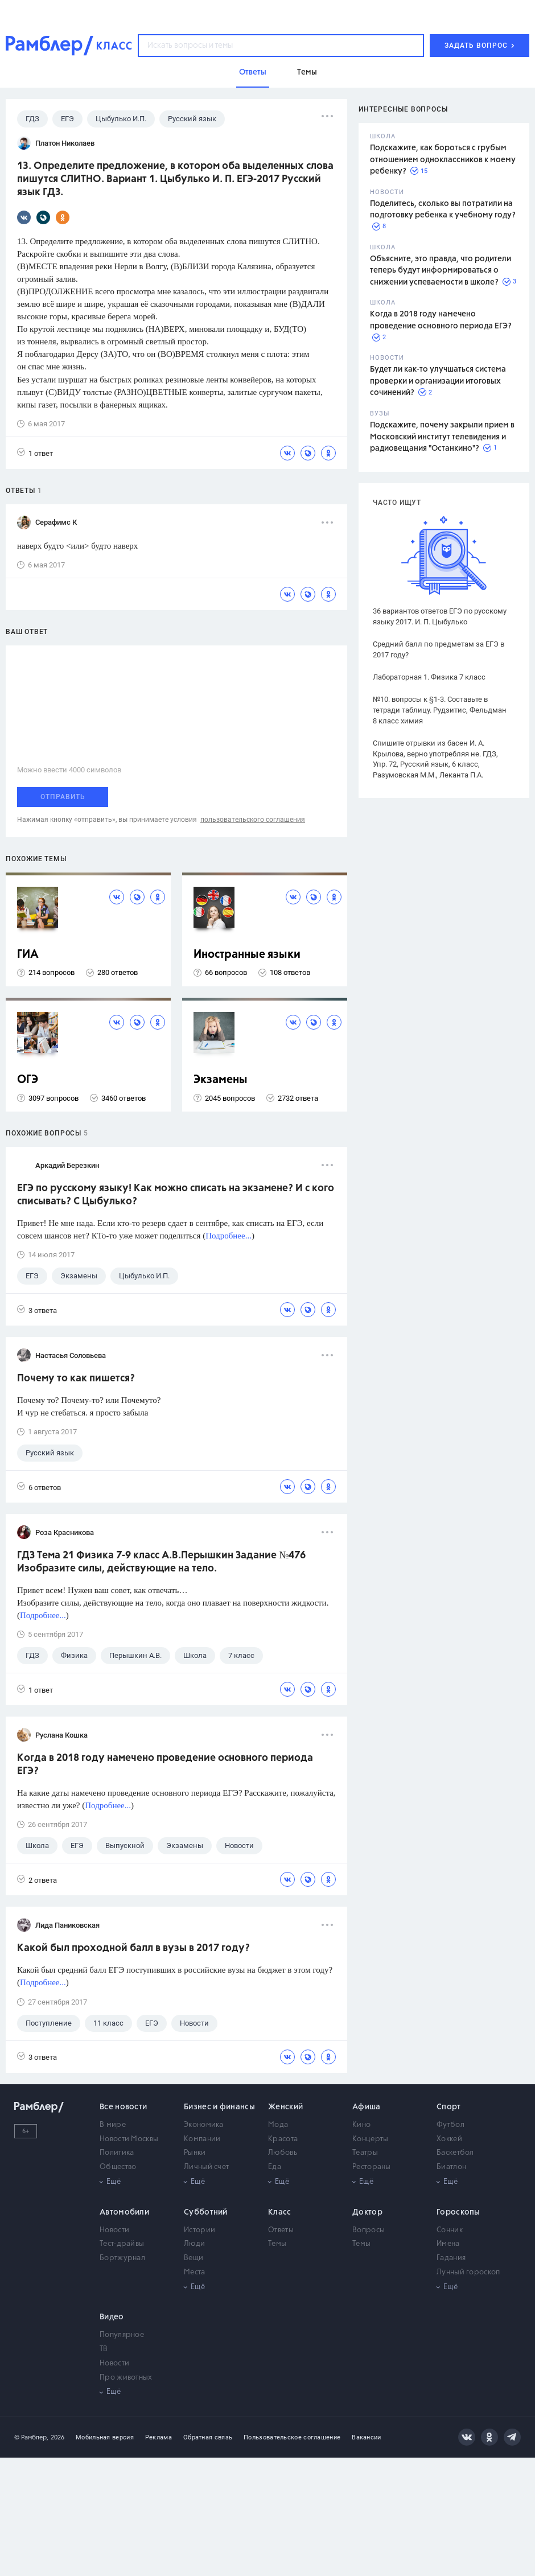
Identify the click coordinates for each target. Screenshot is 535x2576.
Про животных (126, 2377)
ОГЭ (27, 1080)
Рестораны (371, 2167)
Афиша (366, 2107)
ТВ (104, 2349)
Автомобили (124, 2212)
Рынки (195, 2153)
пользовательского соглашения (252, 820)
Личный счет (206, 2167)
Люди (194, 2244)
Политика (117, 2153)
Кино (361, 2125)
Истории (199, 2230)
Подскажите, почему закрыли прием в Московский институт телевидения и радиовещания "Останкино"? (442, 436)
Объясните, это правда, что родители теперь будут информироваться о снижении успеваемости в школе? (440, 270)
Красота (283, 2139)
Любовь (282, 2153)
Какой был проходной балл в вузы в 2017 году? (133, 1948)
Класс (279, 2212)
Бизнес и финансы (219, 2107)
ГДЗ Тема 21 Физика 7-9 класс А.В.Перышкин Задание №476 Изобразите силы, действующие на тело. (161, 1562)
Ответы (281, 2230)
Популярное (122, 2335)
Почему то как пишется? (76, 1378)
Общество (118, 2167)
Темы (277, 2244)
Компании (202, 2139)
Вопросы (368, 2230)
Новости (114, 2230)
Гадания (451, 2258)
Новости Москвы (129, 2139)
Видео (112, 2317)
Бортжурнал (122, 2258)
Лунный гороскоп (468, 2272)
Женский (285, 2107)
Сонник (450, 2230)
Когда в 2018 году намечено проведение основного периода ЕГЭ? (165, 1764)
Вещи (193, 2258)
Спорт (449, 2107)
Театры (365, 2153)
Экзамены (221, 1080)
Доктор (367, 2212)
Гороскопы (458, 2212)
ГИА (28, 955)
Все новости (123, 2107)
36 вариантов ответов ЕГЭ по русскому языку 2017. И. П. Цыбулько (440, 616)
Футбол (450, 2125)
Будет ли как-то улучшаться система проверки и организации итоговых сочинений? (438, 381)
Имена (448, 2244)
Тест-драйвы (122, 2244)
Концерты (370, 2139)
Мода (278, 2125)
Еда (274, 2167)
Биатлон (451, 2167)
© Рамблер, (31, 2437)
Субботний (206, 2212)
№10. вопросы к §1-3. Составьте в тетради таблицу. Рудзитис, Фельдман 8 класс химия (440, 710)
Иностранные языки (247, 955)
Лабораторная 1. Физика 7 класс (429, 677)
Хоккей (449, 2139)
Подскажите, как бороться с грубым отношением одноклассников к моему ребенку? (443, 159)
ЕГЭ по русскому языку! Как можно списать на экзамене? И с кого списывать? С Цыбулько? (175, 1195)
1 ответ (35, 453)
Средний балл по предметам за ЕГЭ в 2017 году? (438, 649)
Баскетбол (455, 2153)
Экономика (204, 2125)
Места (194, 2272)
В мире (113, 2125)
